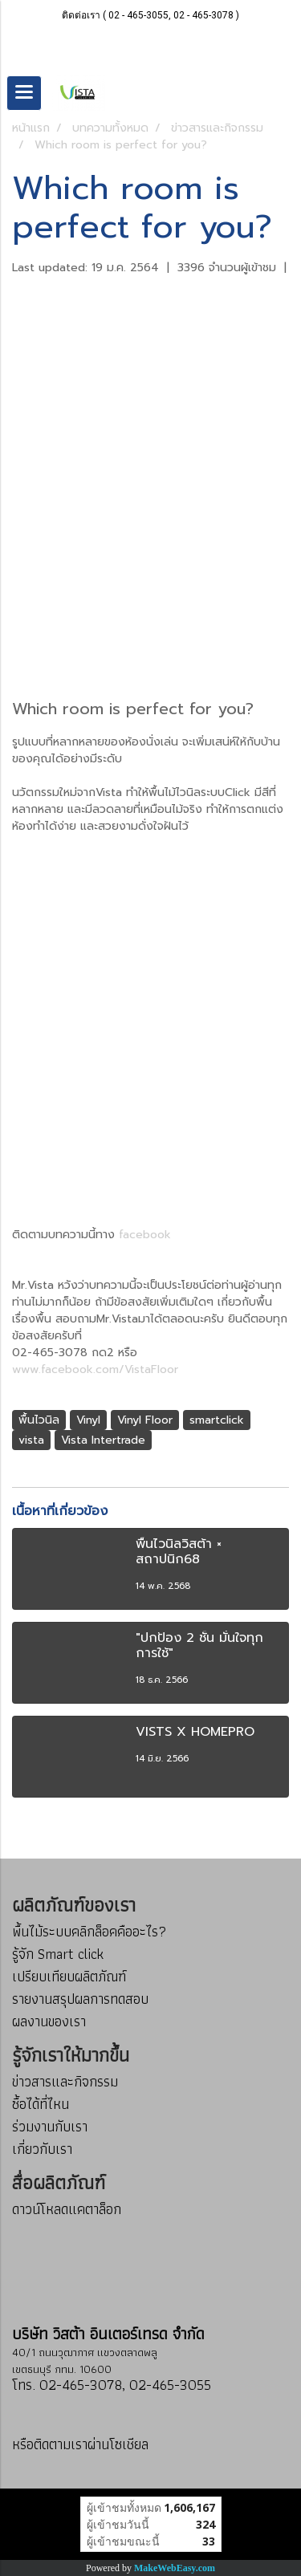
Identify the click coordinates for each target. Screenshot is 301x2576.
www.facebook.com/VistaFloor (95, 1369)
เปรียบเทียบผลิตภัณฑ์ (69, 1976)
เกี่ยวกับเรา (42, 2148)
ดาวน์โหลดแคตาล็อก (66, 2208)
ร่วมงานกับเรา (49, 2126)
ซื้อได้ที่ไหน (40, 2103)
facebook (145, 1234)
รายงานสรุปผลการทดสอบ (80, 1998)
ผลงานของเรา (49, 2021)
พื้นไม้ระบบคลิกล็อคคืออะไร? (89, 1931)
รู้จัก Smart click (58, 1953)
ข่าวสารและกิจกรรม (65, 2081)
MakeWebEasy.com (174, 2568)
